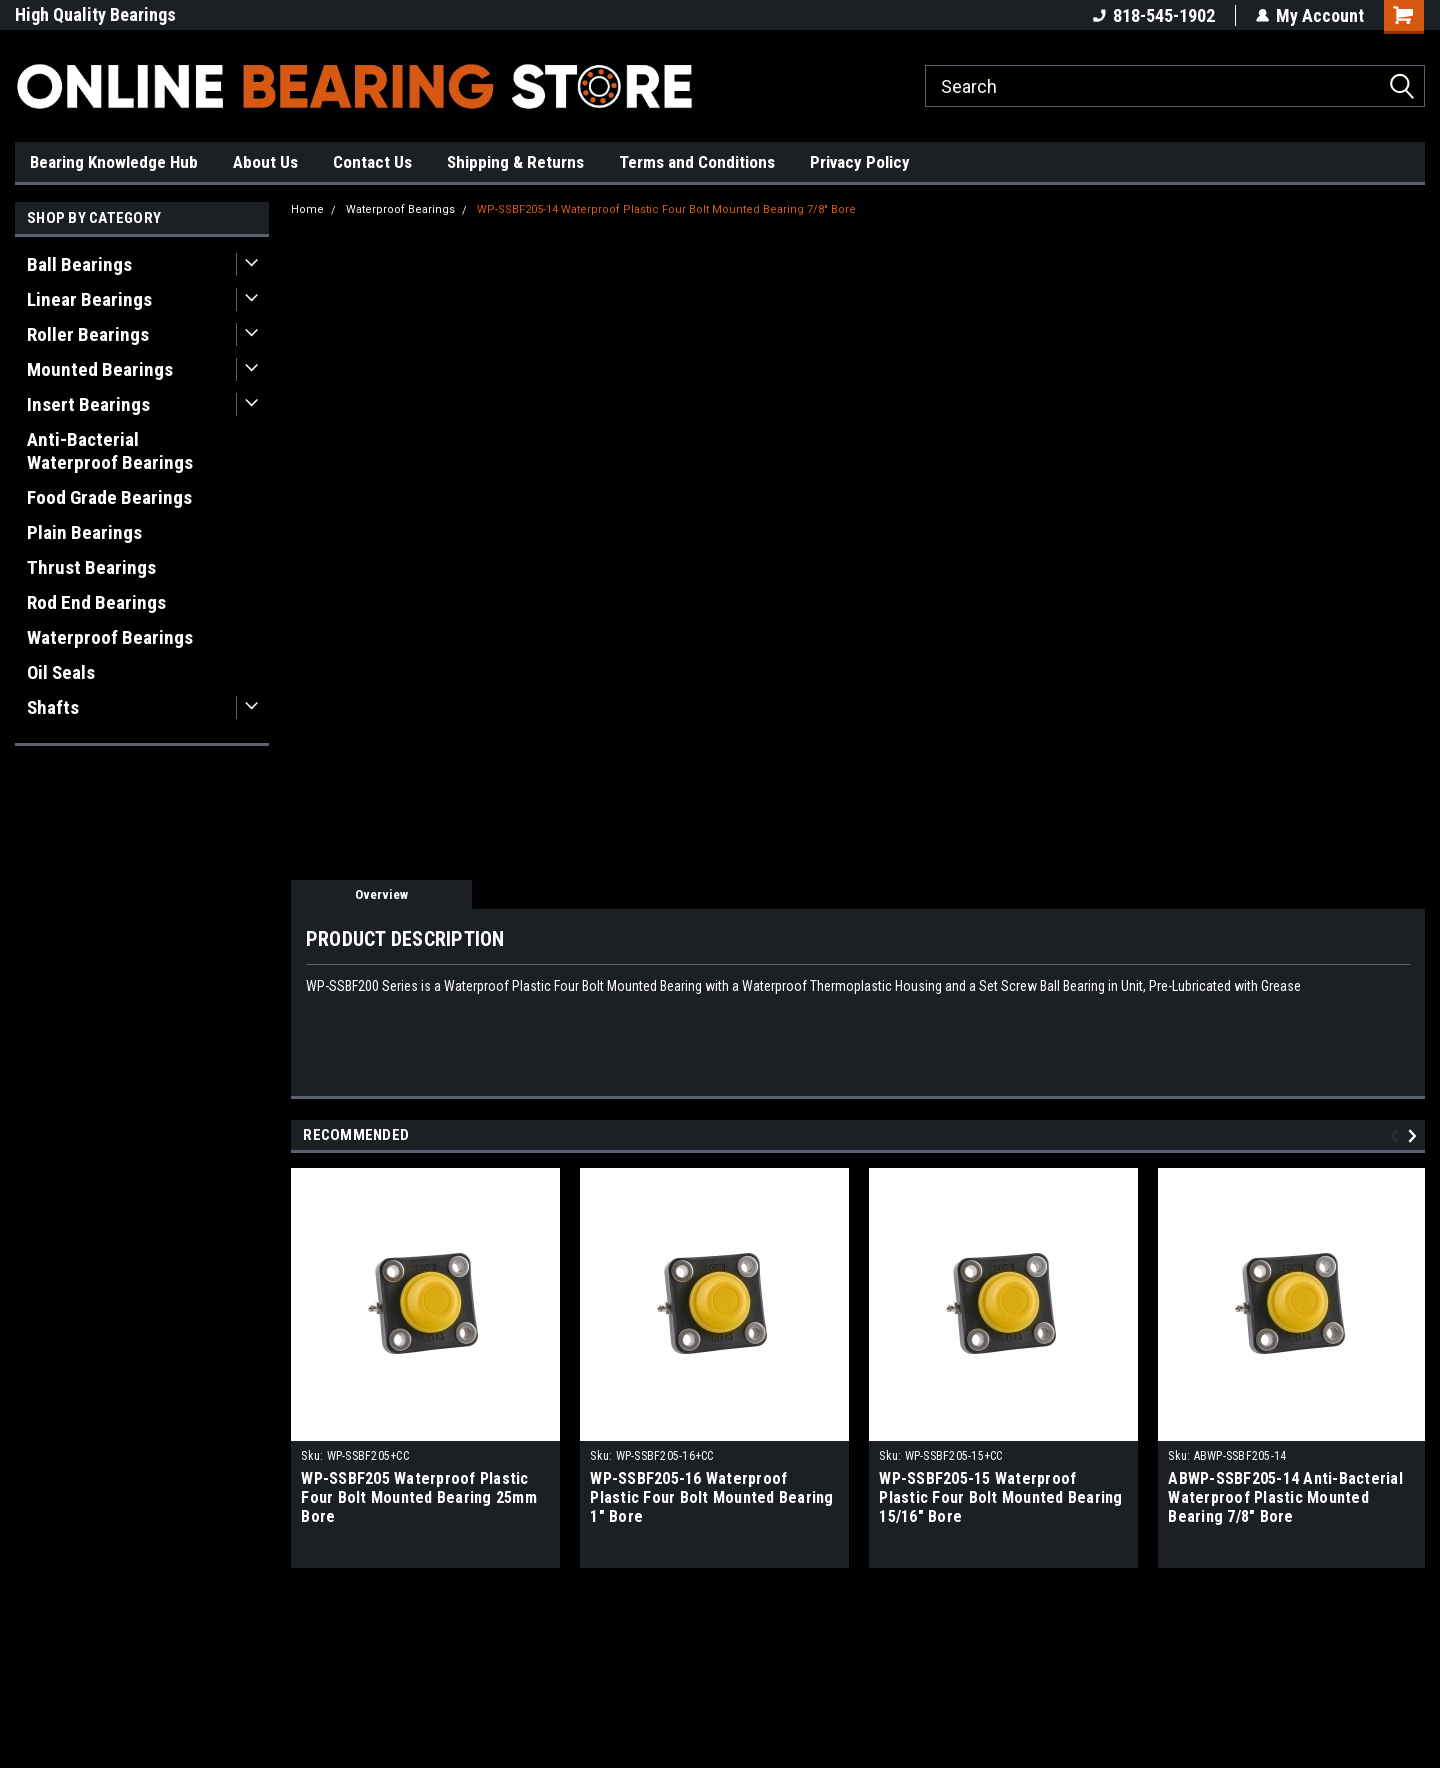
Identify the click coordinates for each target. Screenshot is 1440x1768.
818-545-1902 (1154, 15)
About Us (265, 162)
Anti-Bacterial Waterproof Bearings (110, 451)
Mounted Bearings (100, 369)
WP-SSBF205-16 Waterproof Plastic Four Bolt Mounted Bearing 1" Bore (711, 1497)
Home (307, 209)
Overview (381, 894)
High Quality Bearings (95, 14)
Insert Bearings (88, 404)
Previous (1397, 1135)
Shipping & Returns (515, 162)
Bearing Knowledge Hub (114, 162)
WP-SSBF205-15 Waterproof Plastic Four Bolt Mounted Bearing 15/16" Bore (1000, 1497)
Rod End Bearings (96, 602)
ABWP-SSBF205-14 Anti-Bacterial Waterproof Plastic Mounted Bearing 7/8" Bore (1285, 1497)
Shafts (53, 707)
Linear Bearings (89, 299)
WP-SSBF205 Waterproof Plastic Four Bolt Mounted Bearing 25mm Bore (419, 1497)
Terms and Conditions (697, 162)
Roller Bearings (88, 334)
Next (1415, 1135)
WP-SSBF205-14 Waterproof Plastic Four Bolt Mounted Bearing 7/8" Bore (666, 209)
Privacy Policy (860, 162)
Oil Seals (61, 672)
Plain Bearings (84, 532)
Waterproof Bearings (110, 637)
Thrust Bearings (91, 567)
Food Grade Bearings (109, 497)
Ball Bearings (79, 264)
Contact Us (372, 162)
